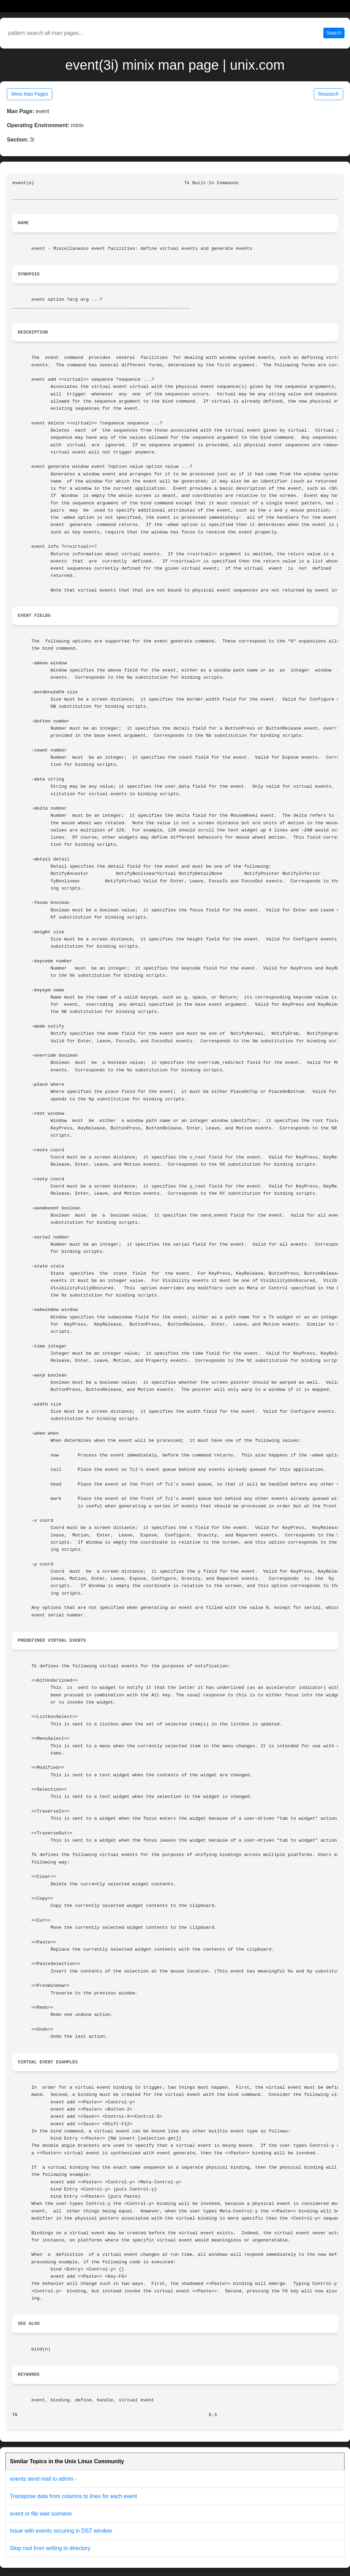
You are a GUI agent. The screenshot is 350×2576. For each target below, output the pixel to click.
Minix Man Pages (29, 94)
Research (328, 94)
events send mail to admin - (43, 2479)
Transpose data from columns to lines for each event (73, 2496)
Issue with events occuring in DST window (61, 2531)
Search (333, 33)
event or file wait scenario (41, 2514)
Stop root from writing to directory (50, 2548)
